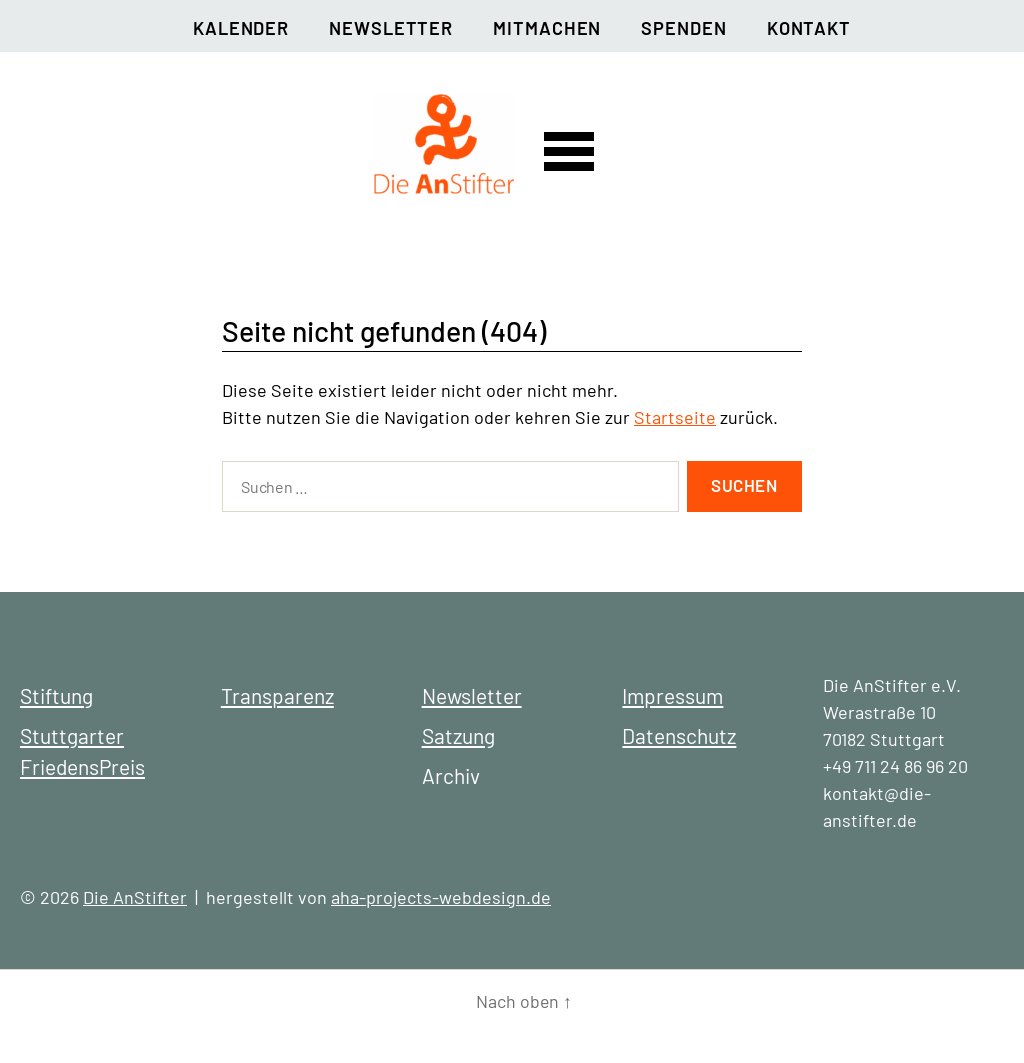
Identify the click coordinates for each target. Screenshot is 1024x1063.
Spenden (683, 28)
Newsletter (391, 28)
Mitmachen (547, 28)
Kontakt (809, 28)
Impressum (672, 695)
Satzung (458, 735)
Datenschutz (679, 735)
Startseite (675, 417)
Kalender (241, 28)
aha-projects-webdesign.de (441, 897)
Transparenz (277, 695)
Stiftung (56, 695)
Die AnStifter (135, 897)
